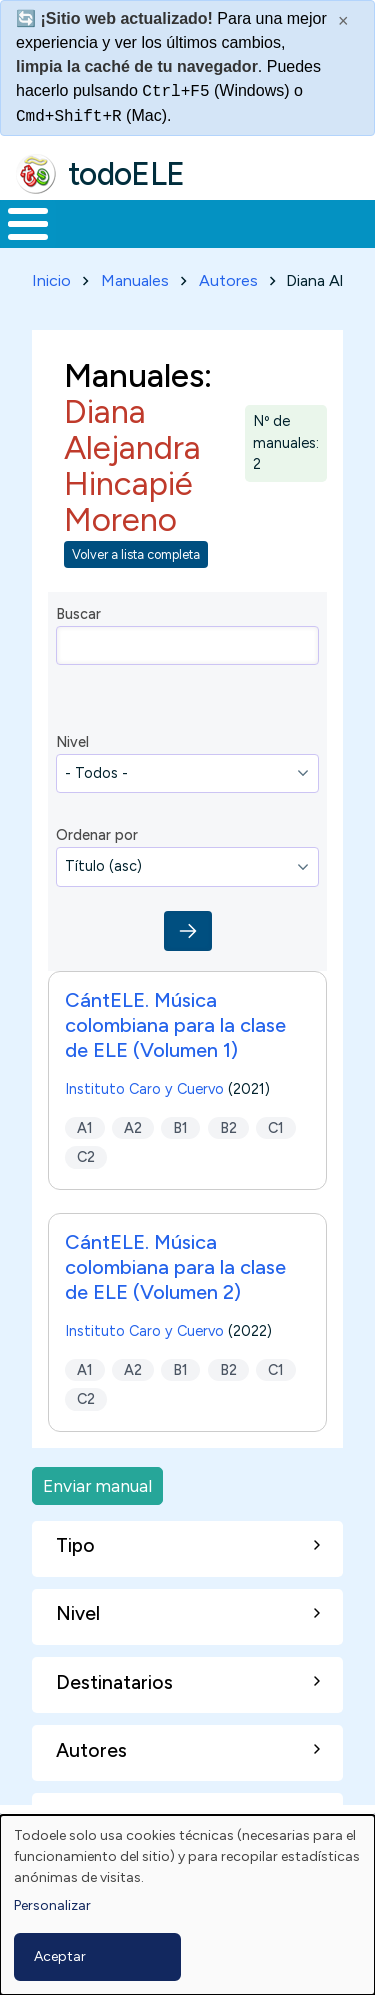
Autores (228, 280)
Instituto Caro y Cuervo (144, 1089)
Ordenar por (97, 835)
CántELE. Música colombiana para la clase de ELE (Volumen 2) (175, 1267)
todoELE (126, 174)
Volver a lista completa (136, 554)
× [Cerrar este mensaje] (343, 21)
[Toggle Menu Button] (28, 224)
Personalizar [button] (52, 1905)
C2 (86, 1157)
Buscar (78, 614)
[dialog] (187, 1905)
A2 (133, 1127)
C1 (276, 1127)
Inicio (51, 280)
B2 (228, 1127)
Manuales (135, 280)
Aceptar (60, 1956)
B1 (180, 1127)
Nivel (72, 742)
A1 (85, 1127)
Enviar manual (97, 1485)
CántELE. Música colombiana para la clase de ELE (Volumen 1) (175, 1025)
